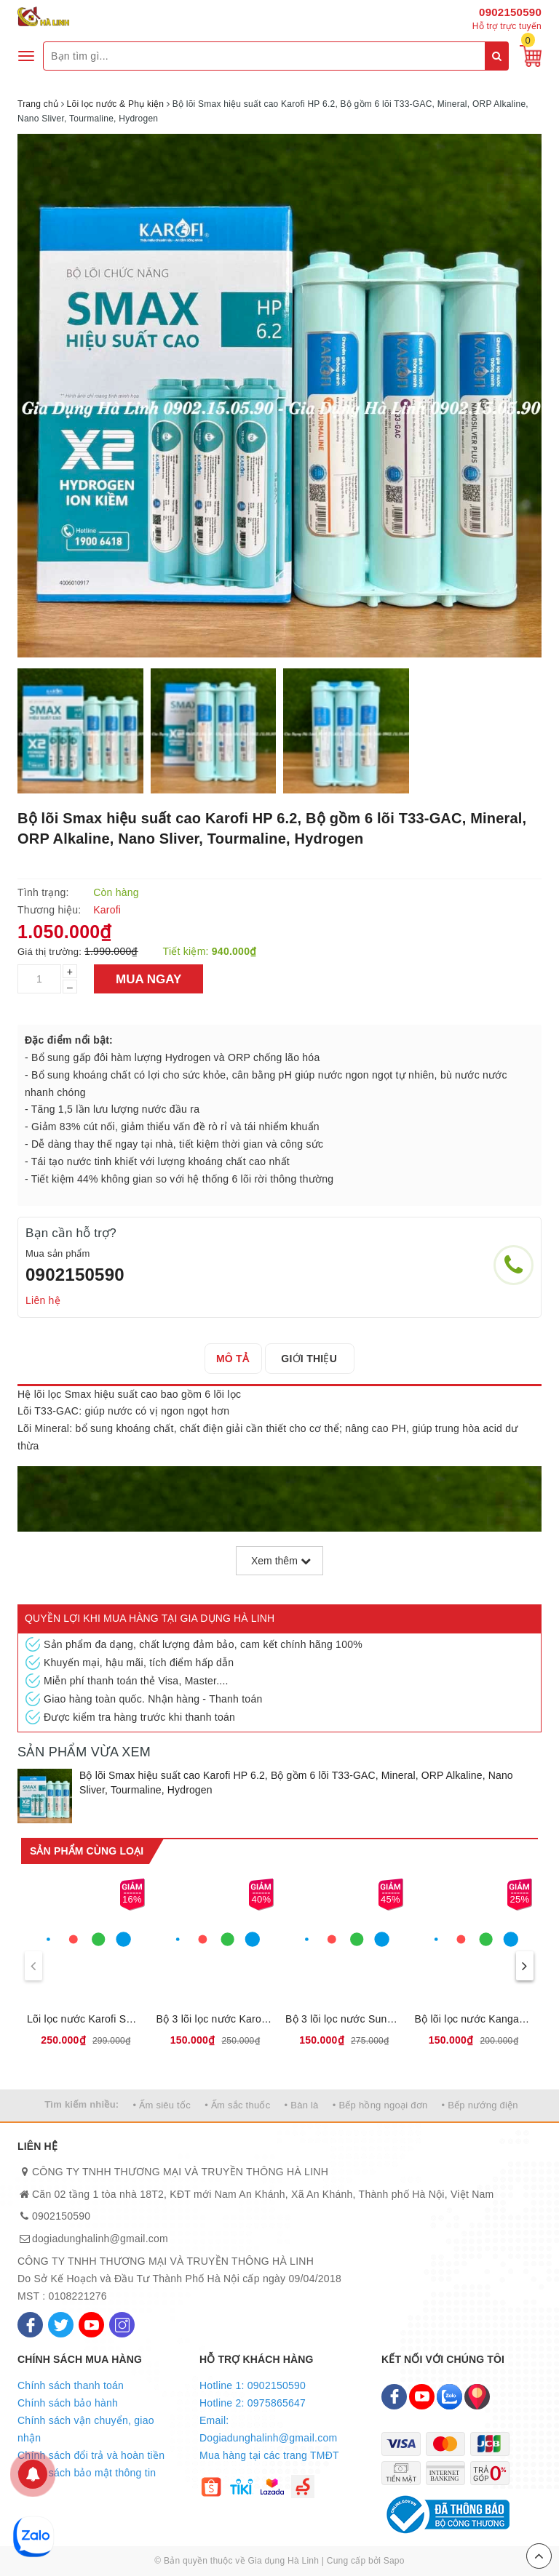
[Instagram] (122, 2324)
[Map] (477, 2396)
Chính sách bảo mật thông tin (86, 2473)
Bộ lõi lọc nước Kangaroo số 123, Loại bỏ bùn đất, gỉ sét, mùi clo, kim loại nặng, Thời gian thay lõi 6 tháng (474, 2019)
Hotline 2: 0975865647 (252, 2403)
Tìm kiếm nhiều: (81, 2104)
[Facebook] (30, 2324)
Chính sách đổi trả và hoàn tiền (90, 2455)
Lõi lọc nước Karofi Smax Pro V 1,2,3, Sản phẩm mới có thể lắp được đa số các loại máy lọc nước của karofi (86, 2019)
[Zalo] (449, 2396)
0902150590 (510, 12)
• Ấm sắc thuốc (237, 2105)
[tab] (237, 1358)
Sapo (394, 2561)
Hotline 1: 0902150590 (252, 2385)
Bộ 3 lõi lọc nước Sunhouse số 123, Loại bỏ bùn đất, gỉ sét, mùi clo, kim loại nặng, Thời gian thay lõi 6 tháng (344, 2019)
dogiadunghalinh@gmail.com (100, 2238)
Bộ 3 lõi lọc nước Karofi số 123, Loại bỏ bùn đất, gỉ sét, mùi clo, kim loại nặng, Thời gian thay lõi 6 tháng (215, 2019)
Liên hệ (42, 1300)
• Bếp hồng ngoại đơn (380, 2105)
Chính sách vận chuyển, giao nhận (85, 2429)
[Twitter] (61, 2324)
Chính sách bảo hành (67, 2403)
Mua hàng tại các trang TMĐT (269, 2455)
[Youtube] (91, 2324)
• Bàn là (302, 2105)
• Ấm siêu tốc (162, 2105)
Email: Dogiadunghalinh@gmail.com (268, 2429)
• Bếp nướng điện (480, 2105)
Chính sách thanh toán (70, 2385)
